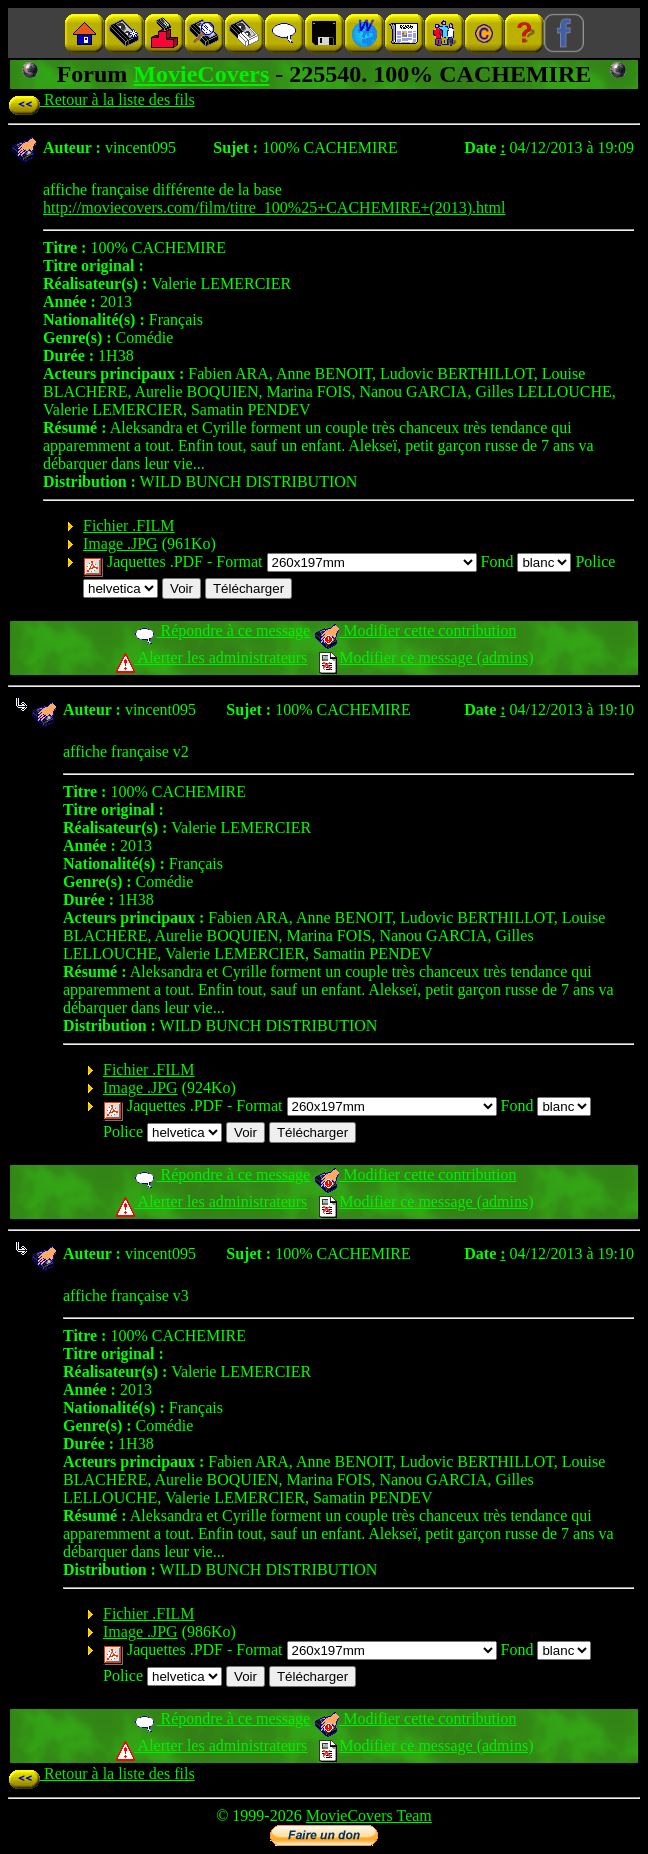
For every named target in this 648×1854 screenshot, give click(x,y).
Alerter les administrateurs (211, 657)
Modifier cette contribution (415, 630)
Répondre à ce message (221, 630)
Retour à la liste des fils (101, 99)
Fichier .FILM (129, 525)
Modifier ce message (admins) (426, 657)
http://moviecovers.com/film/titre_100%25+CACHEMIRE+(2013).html (274, 207)
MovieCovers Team (369, 1815)
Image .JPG (120, 543)
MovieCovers (201, 74)
